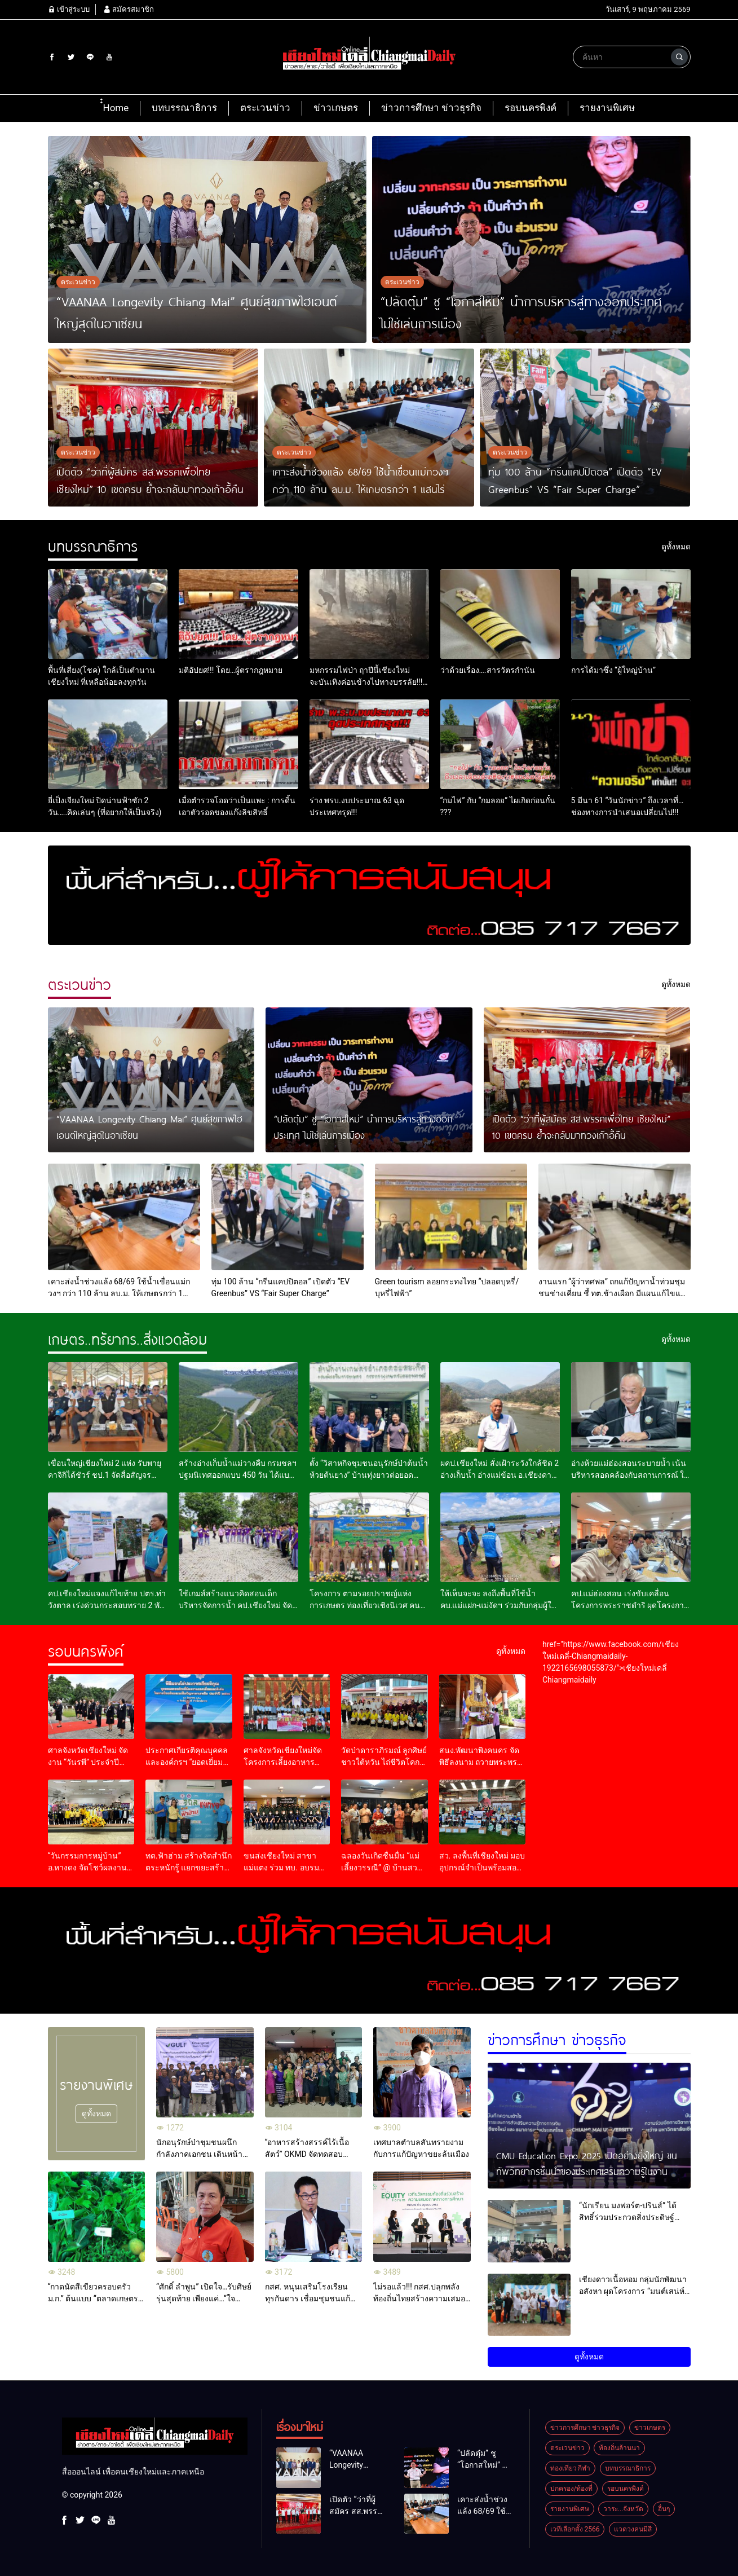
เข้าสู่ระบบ (69, 9)
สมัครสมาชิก (128, 9)
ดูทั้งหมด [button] (589, 2356)
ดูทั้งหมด (96, 2113)
